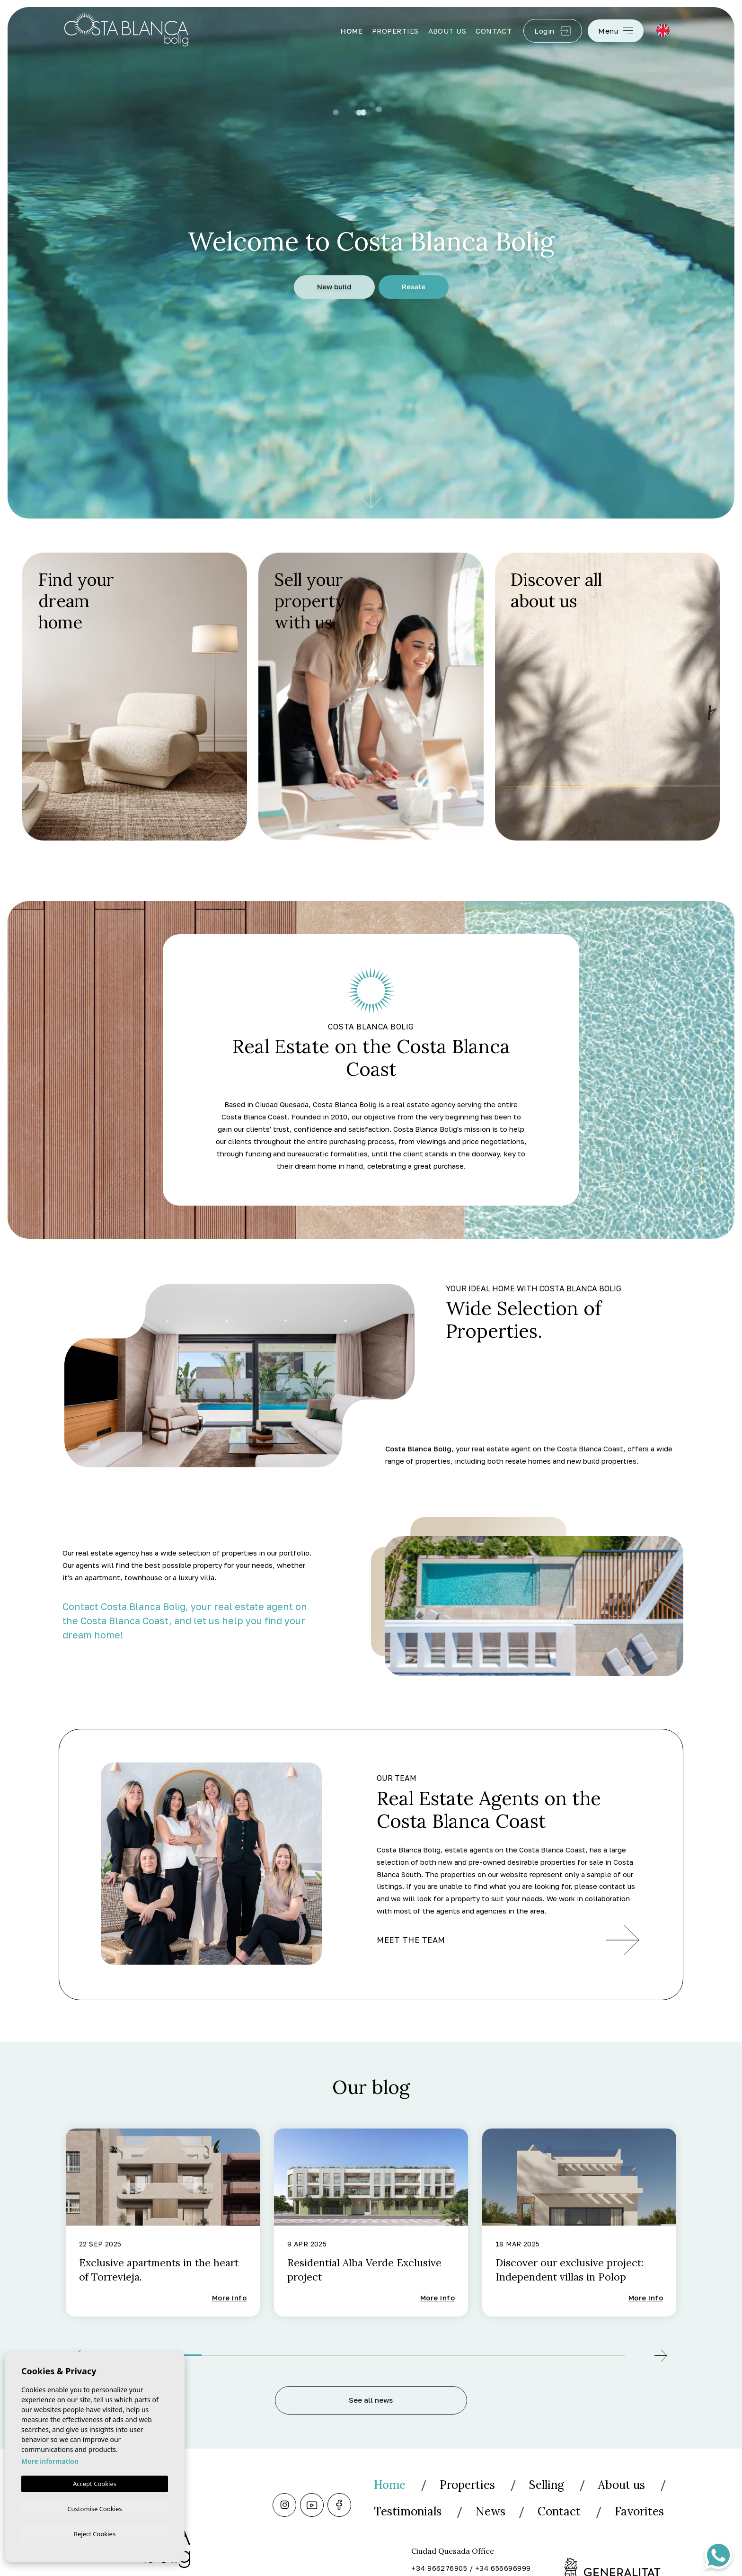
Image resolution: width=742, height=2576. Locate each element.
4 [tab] (413, 2352)
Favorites (480, 2538)
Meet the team (508, 1940)
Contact (494, 31)
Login (552, 31)
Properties (395, 31)
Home (351, 31)
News (582, 2511)
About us (447, 31)
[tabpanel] (163, 2223)
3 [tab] (328, 2352)
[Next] (661, 2356)
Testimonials (495, 2511)
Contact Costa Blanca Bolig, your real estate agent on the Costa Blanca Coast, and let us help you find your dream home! (184, 1620)
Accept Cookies (94, 2482)
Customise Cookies (94, 2507)
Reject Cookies (94, 2533)
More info (229, 2298)
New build (334, 287)
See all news (371, 2401)
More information (50, 2459)
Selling (555, 2485)
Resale (413, 287)
